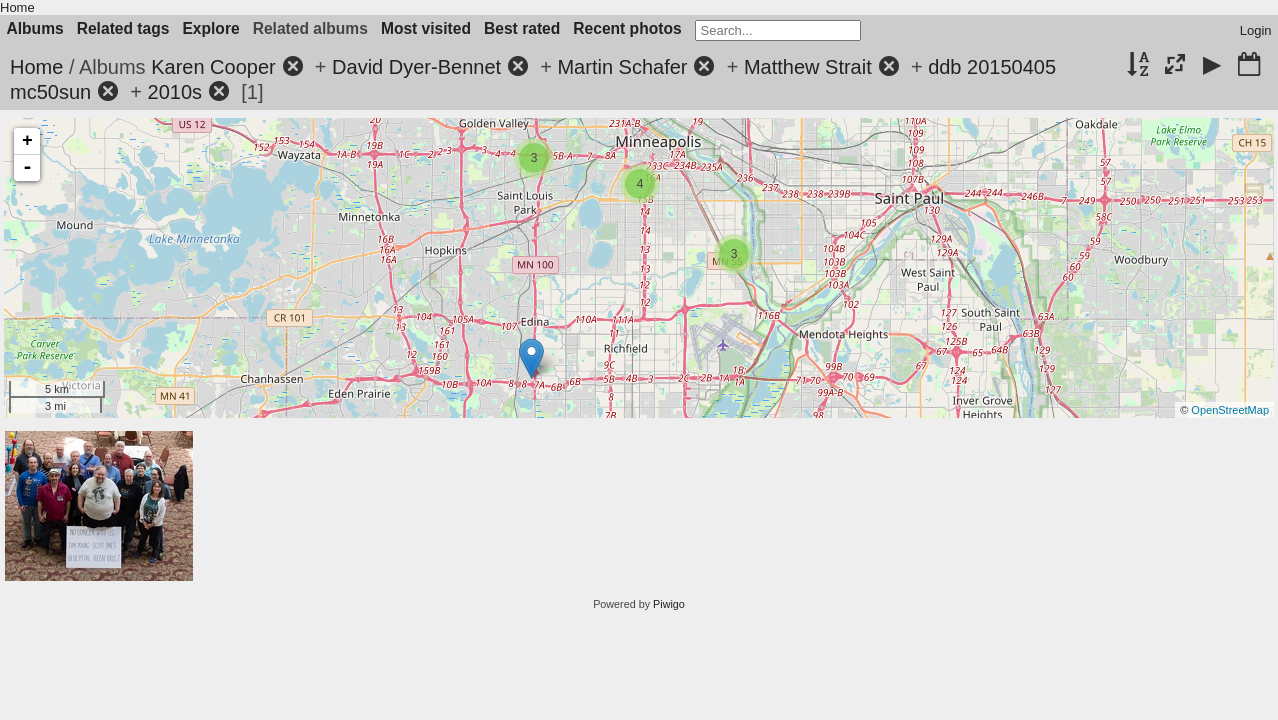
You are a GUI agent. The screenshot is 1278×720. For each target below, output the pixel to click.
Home (17, 7)
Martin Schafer (622, 67)
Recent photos (627, 28)
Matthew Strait (808, 67)
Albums (35, 28)
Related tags (123, 28)
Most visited (426, 28)
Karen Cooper (213, 67)
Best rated (522, 28)
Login (1256, 30)
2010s (175, 92)
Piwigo (669, 604)
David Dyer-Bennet (416, 67)
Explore (210, 28)
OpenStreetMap (1230, 410)
